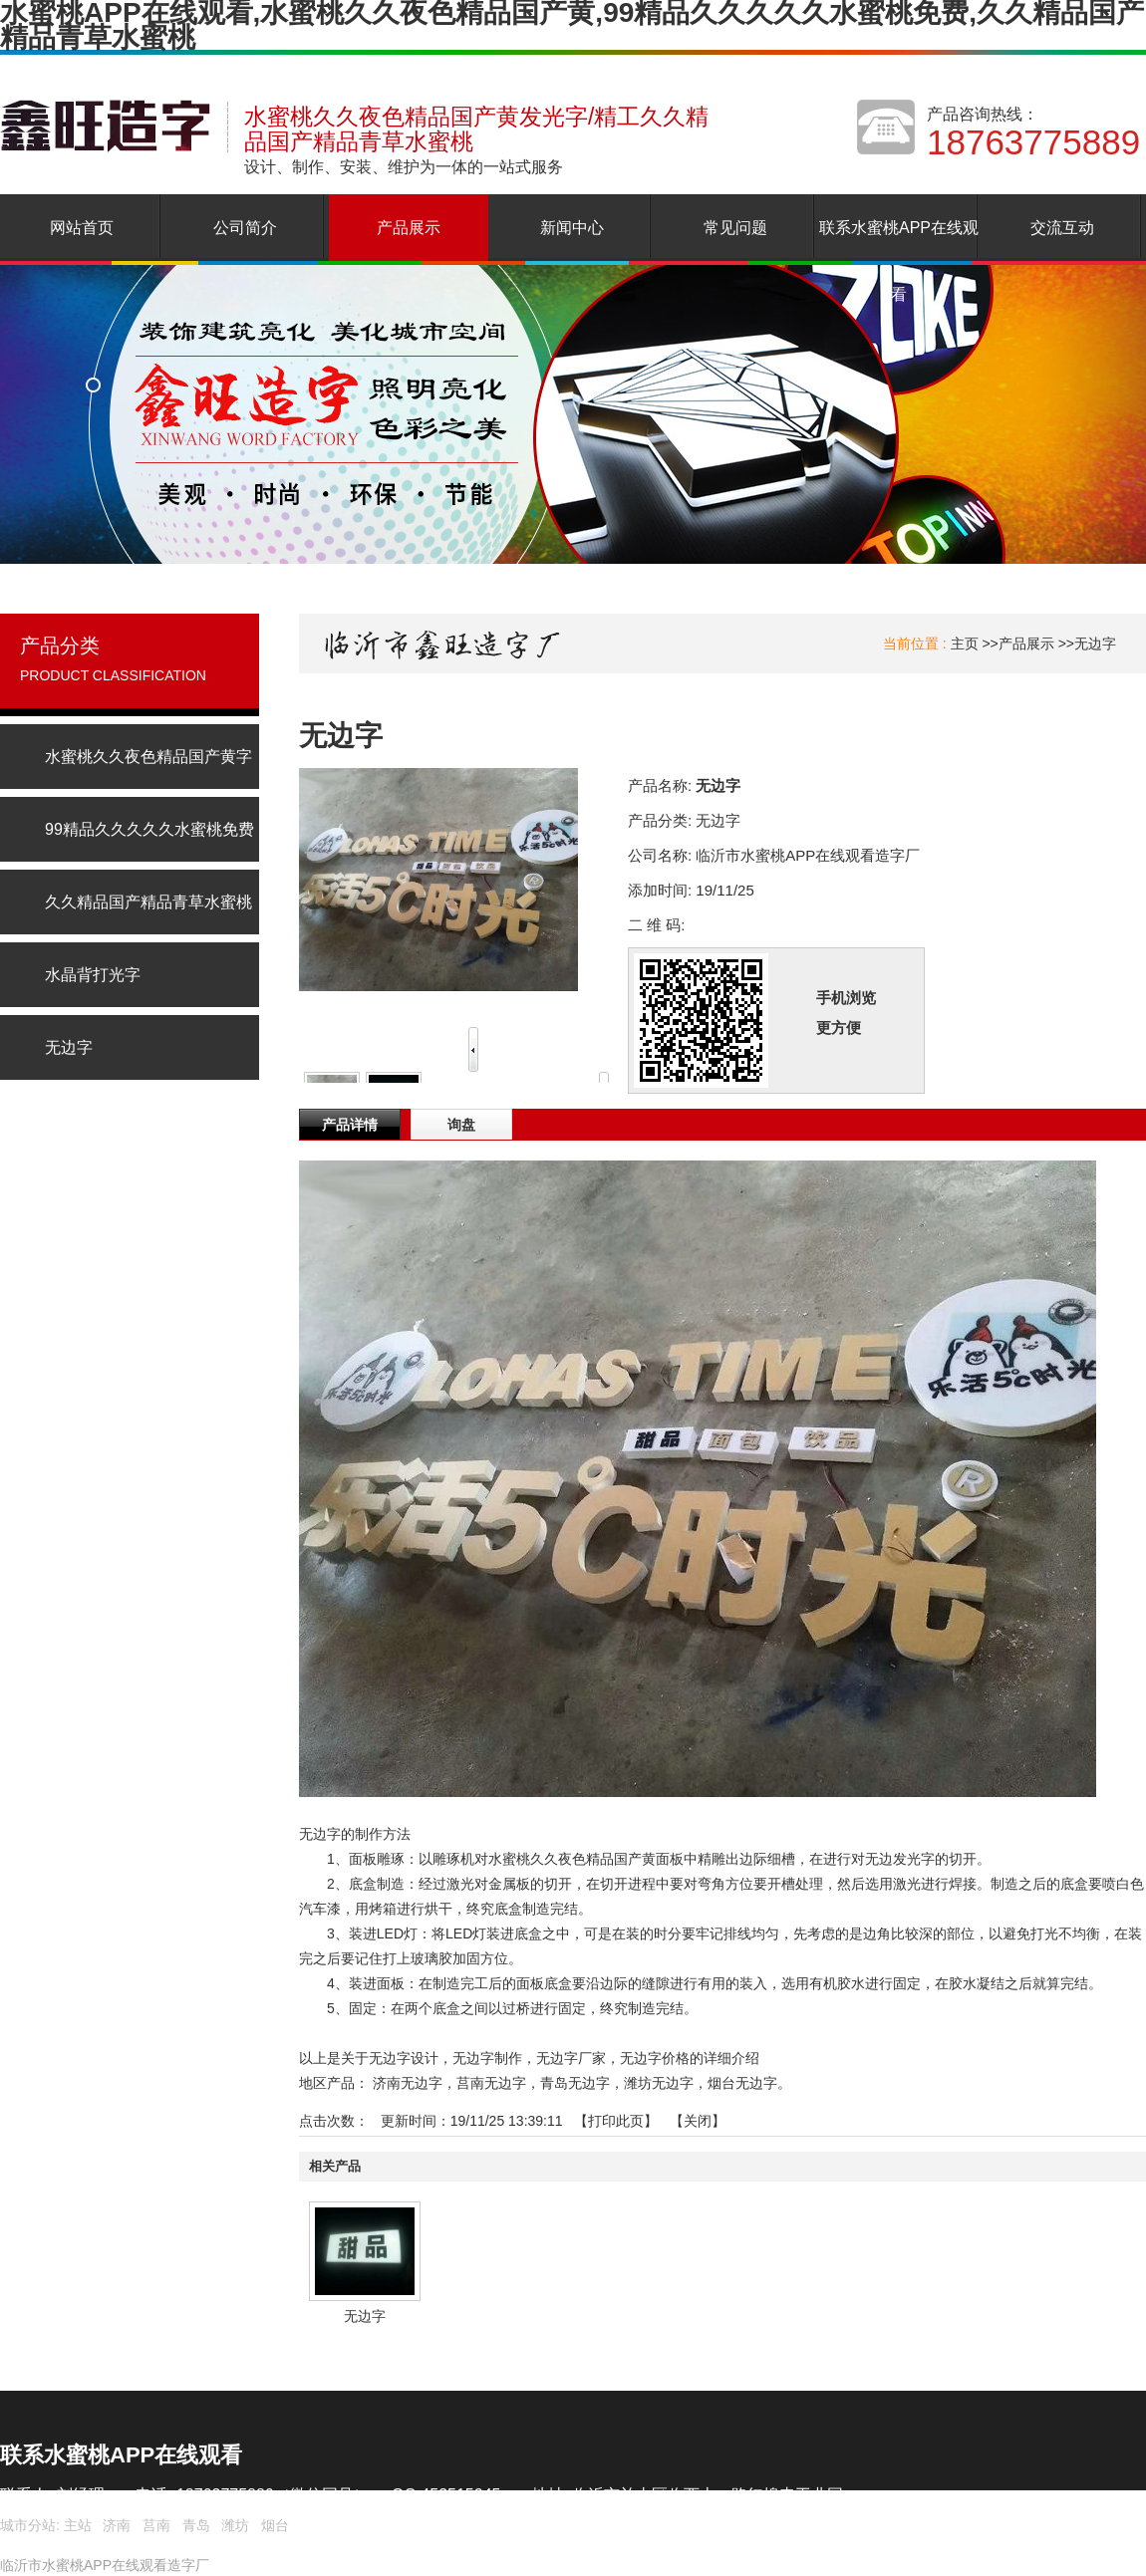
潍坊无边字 (659, 2083)
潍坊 (235, 2525)
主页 (965, 643)
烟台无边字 (742, 2083)
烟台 (275, 2525)
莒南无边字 (491, 2083)
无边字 (1095, 643)
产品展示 (1026, 643)
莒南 (156, 2525)
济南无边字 (407, 2083)
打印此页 (616, 2121)
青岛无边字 (575, 2083)
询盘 (461, 1125)
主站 (76, 2525)
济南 (117, 2525)
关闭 (698, 2121)
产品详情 (350, 1125)
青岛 (196, 2525)
